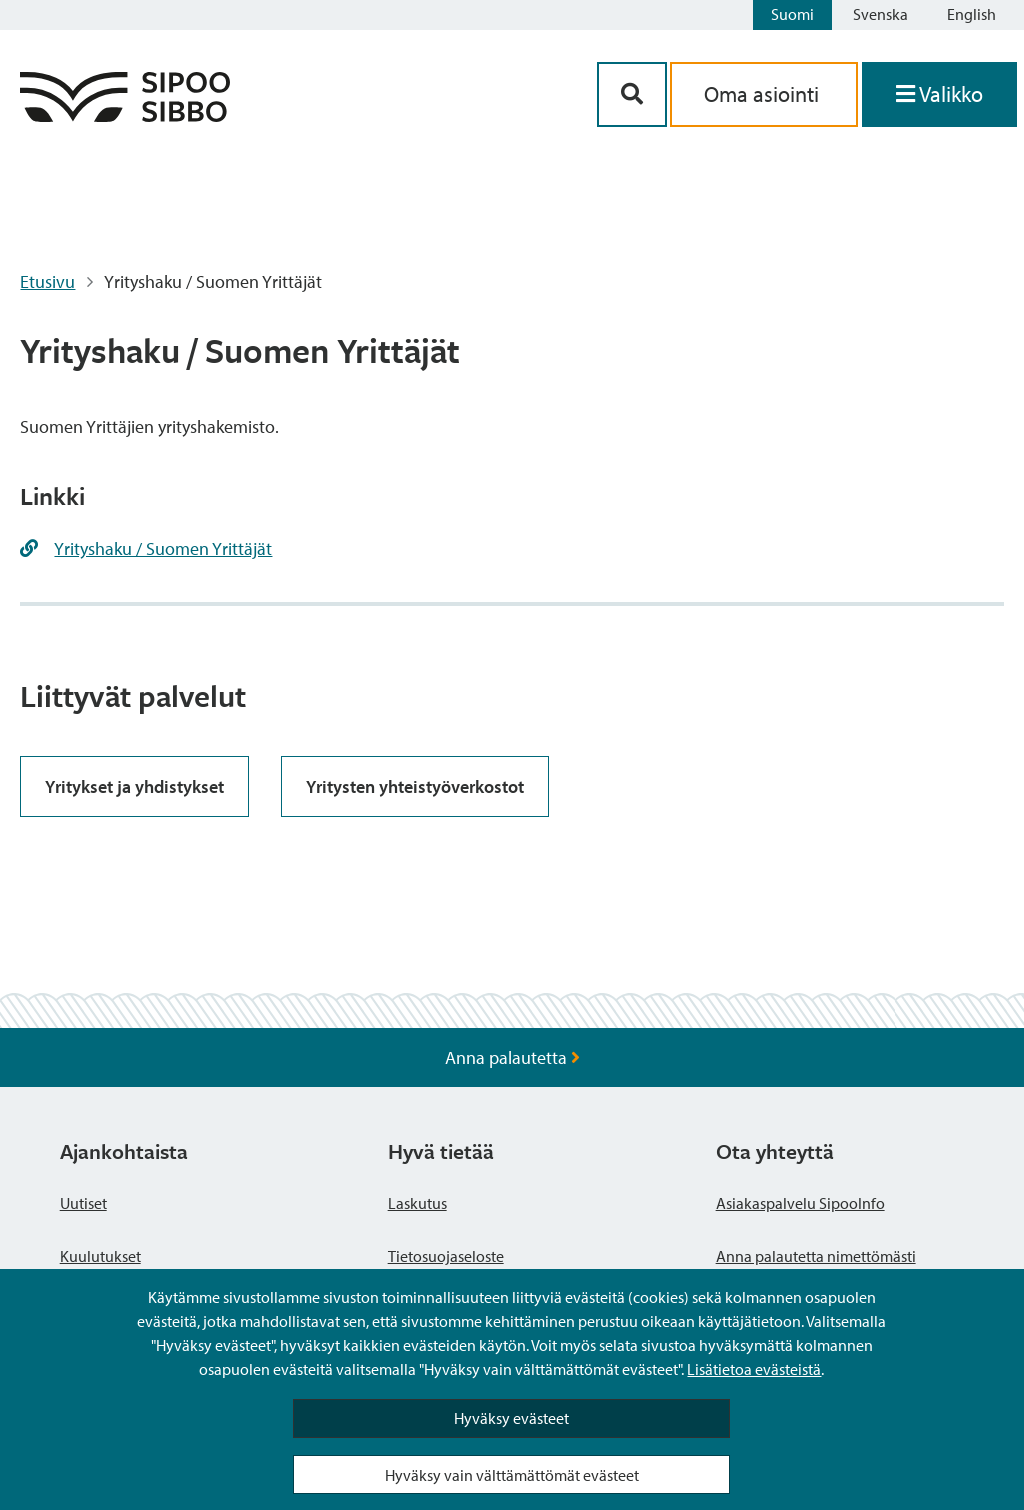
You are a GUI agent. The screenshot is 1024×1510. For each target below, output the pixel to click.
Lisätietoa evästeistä (754, 1369)
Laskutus (417, 1203)
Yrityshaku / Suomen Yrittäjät (163, 548)
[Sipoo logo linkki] (125, 115)
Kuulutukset (100, 1256)
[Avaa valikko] (939, 94)
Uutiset (83, 1203)
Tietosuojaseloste (446, 1256)
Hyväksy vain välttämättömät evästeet (512, 1475)
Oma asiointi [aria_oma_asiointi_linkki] (764, 94)
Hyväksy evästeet (511, 1418)
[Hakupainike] (632, 94)
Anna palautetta (512, 1057)
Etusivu (47, 281)
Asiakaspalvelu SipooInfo (800, 1203)
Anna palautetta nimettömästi (816, 1256)
